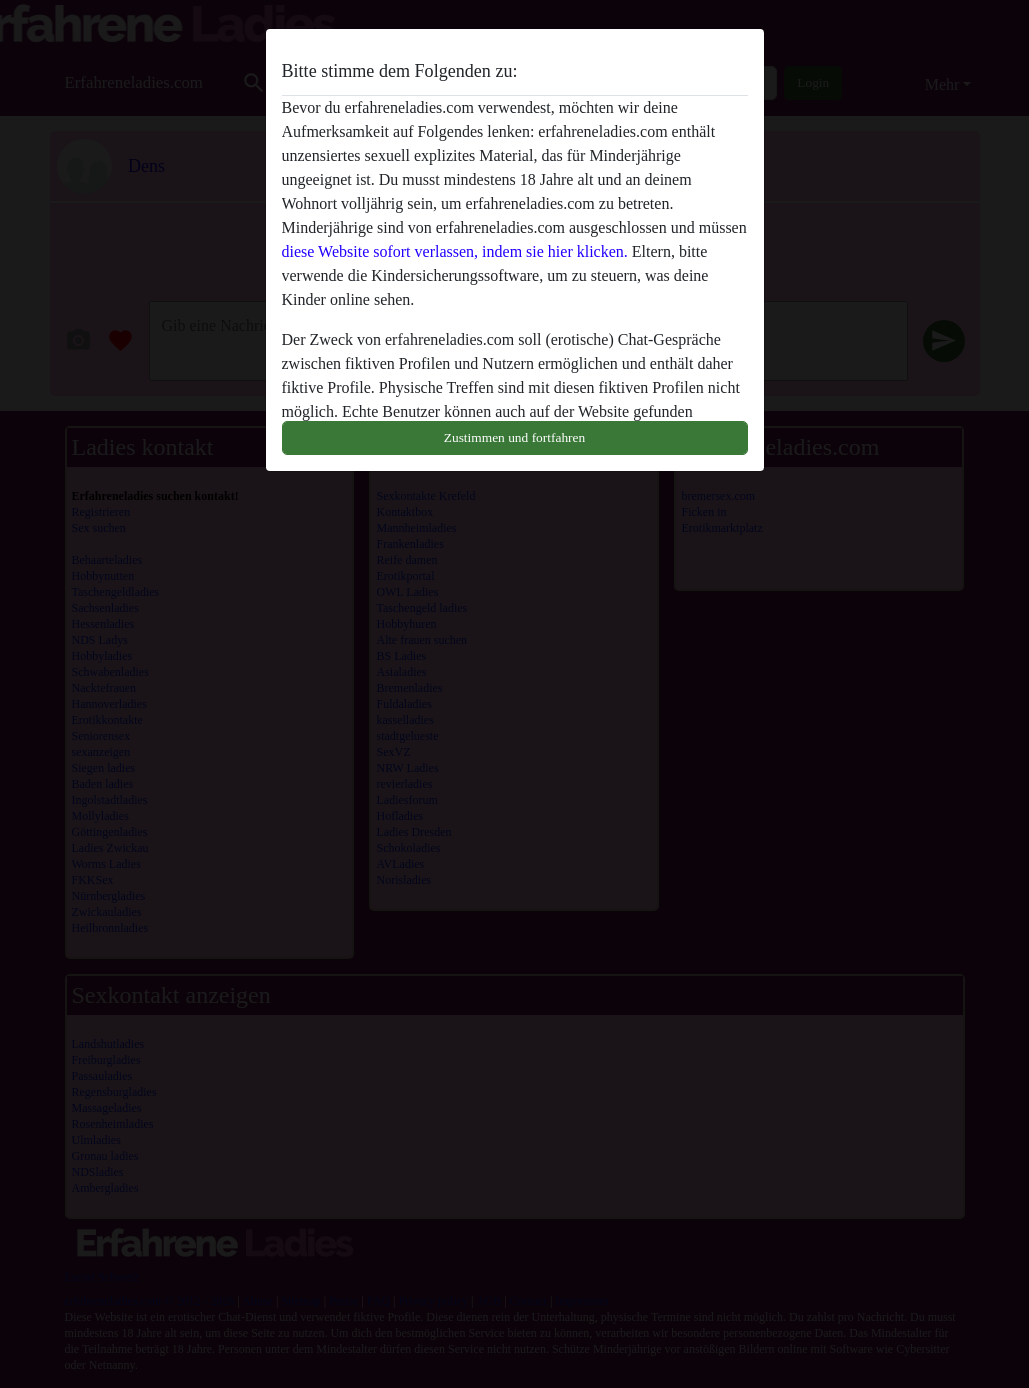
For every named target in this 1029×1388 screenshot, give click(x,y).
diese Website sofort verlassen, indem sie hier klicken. (455, 251)
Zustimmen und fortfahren (514, 437)
